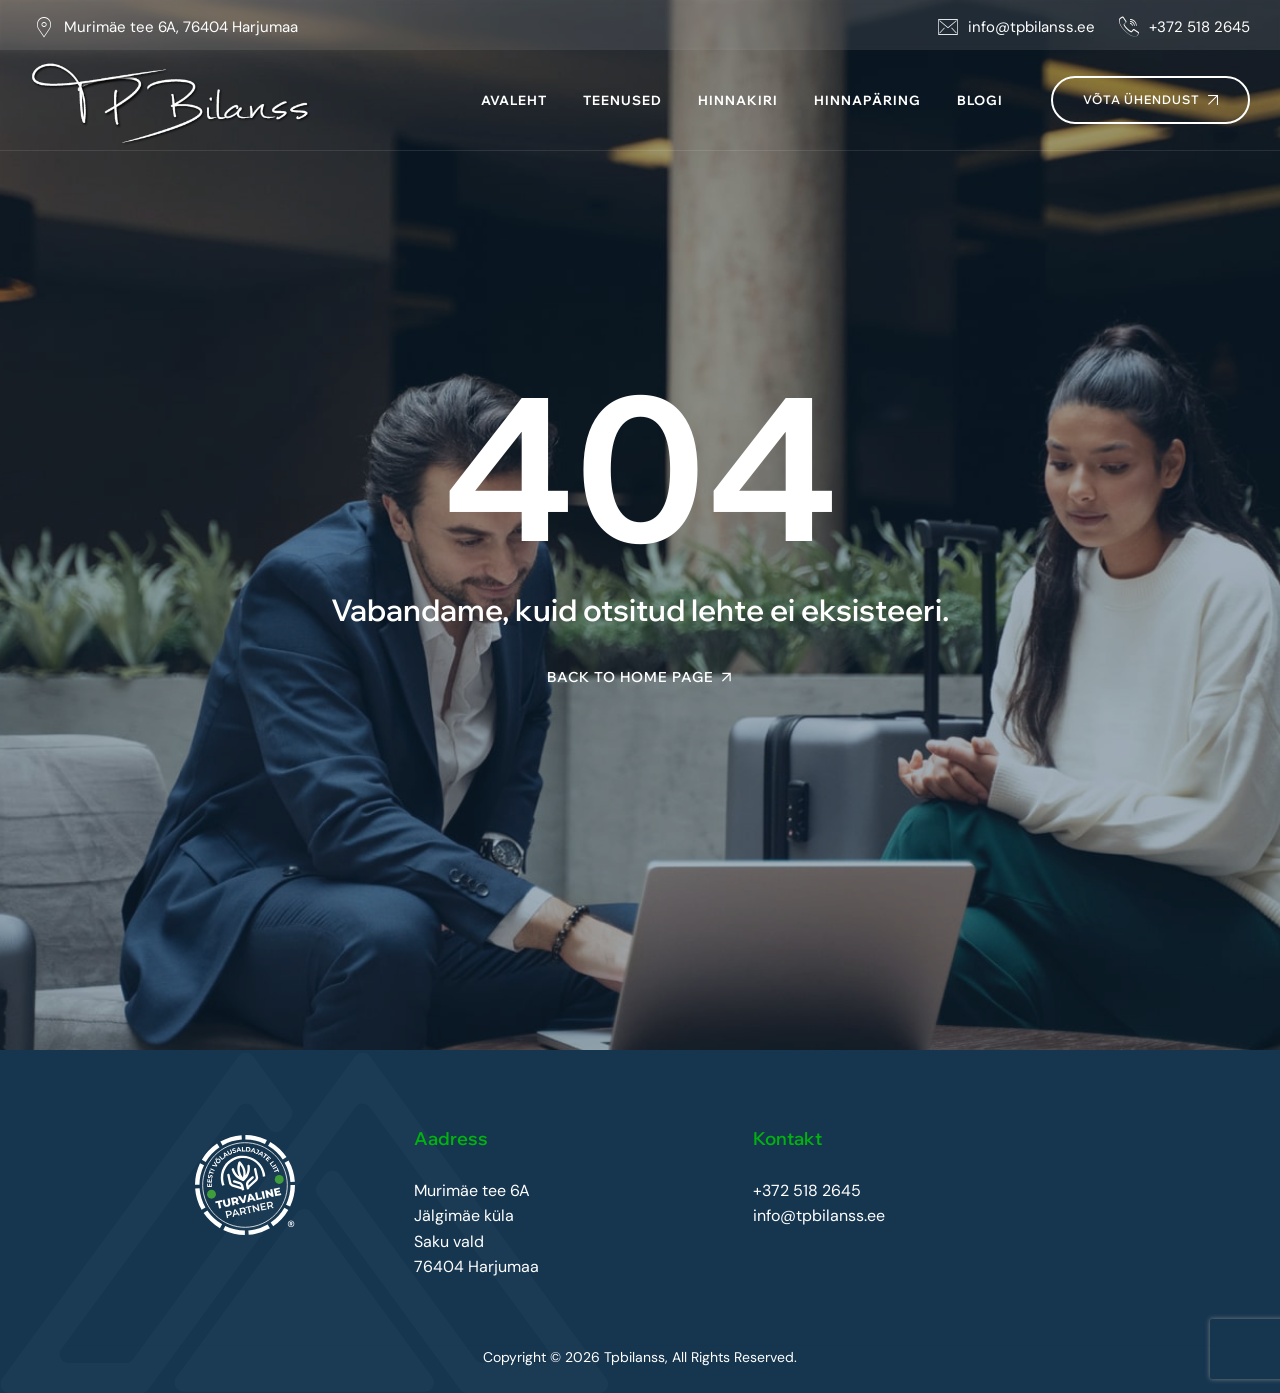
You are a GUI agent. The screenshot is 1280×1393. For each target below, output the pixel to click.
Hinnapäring (867, 100)
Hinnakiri (738, 100)
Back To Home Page (630, 677)
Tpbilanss (634, 1357)
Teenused (622, 100)
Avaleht (514, 100)
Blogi (980, 100)
